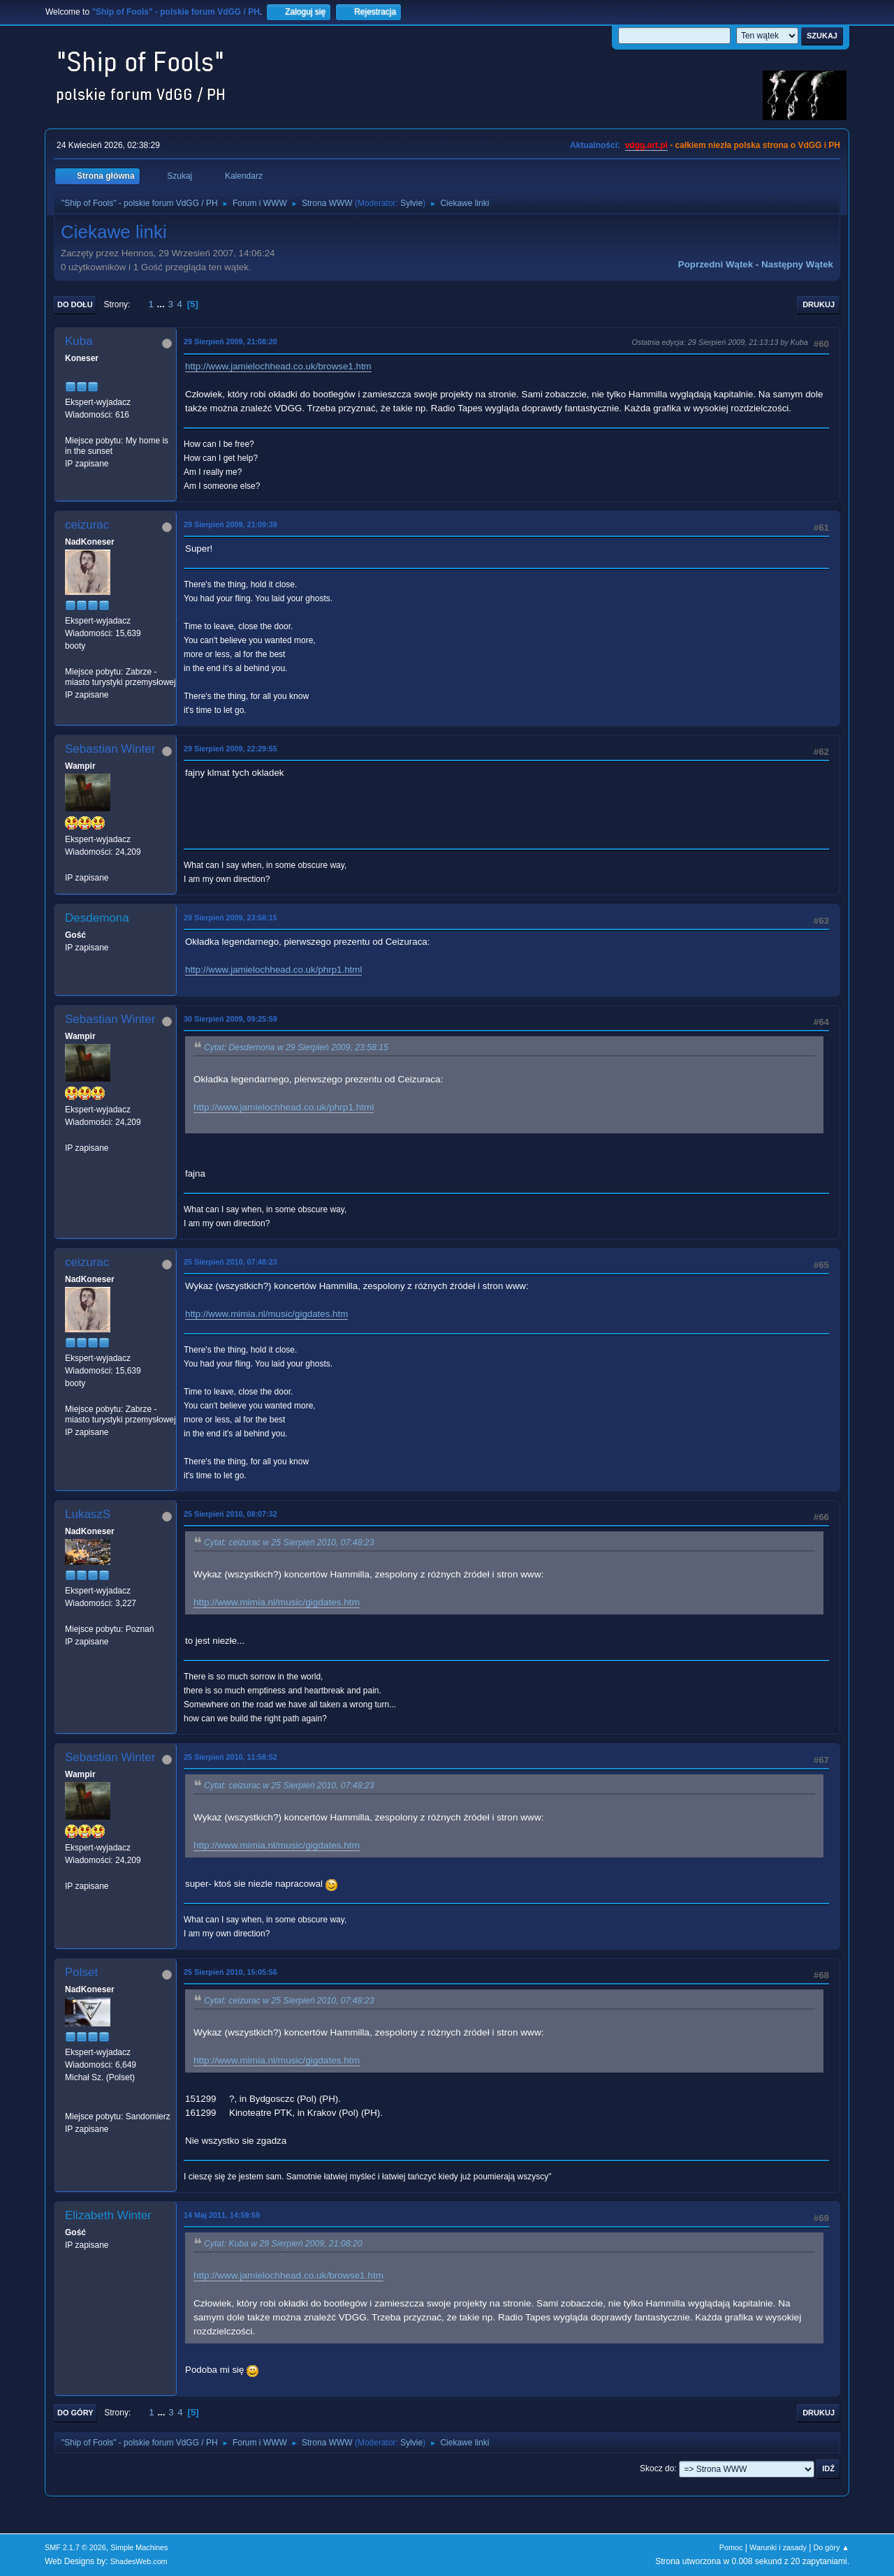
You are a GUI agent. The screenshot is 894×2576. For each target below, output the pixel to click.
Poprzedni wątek (715, 264)
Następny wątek (797, 264)
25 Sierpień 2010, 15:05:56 (230, 1972)
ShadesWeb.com (139, 2561)
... (162, 304)
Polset (81, 1972)
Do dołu (75, 304)
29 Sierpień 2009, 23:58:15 (230, 917)
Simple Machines (139, 2547)
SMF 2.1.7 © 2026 (75, 2547)
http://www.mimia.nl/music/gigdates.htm (266, 1314)
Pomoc (731, 2547)
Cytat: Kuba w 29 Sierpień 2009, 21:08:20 (283, 2244)
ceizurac (87, 524)
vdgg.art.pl (646, 145)
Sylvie (411, 203)
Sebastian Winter (110, 749)
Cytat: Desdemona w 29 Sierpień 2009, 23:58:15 (296, 1047)
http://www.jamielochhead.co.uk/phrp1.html (273, 969)
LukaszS (87, 1514)
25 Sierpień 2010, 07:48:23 (230, 1262)
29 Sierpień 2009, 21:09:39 (230, 524)
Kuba (79, 341)
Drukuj (819, 304)
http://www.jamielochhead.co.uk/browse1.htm (278, 366)
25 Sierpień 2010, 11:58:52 (230, 1757)
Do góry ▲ (831, 2547)
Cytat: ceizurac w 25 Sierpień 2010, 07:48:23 (289, 1542)
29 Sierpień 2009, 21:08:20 (230, 341)
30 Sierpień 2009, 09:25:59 (230, 1019)
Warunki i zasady (778, 2547)
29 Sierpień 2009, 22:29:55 (230, 748)
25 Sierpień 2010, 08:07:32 (230, 1514)
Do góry (75, 2412)
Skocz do (657, 2468)
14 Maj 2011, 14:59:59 (222, 2215)
